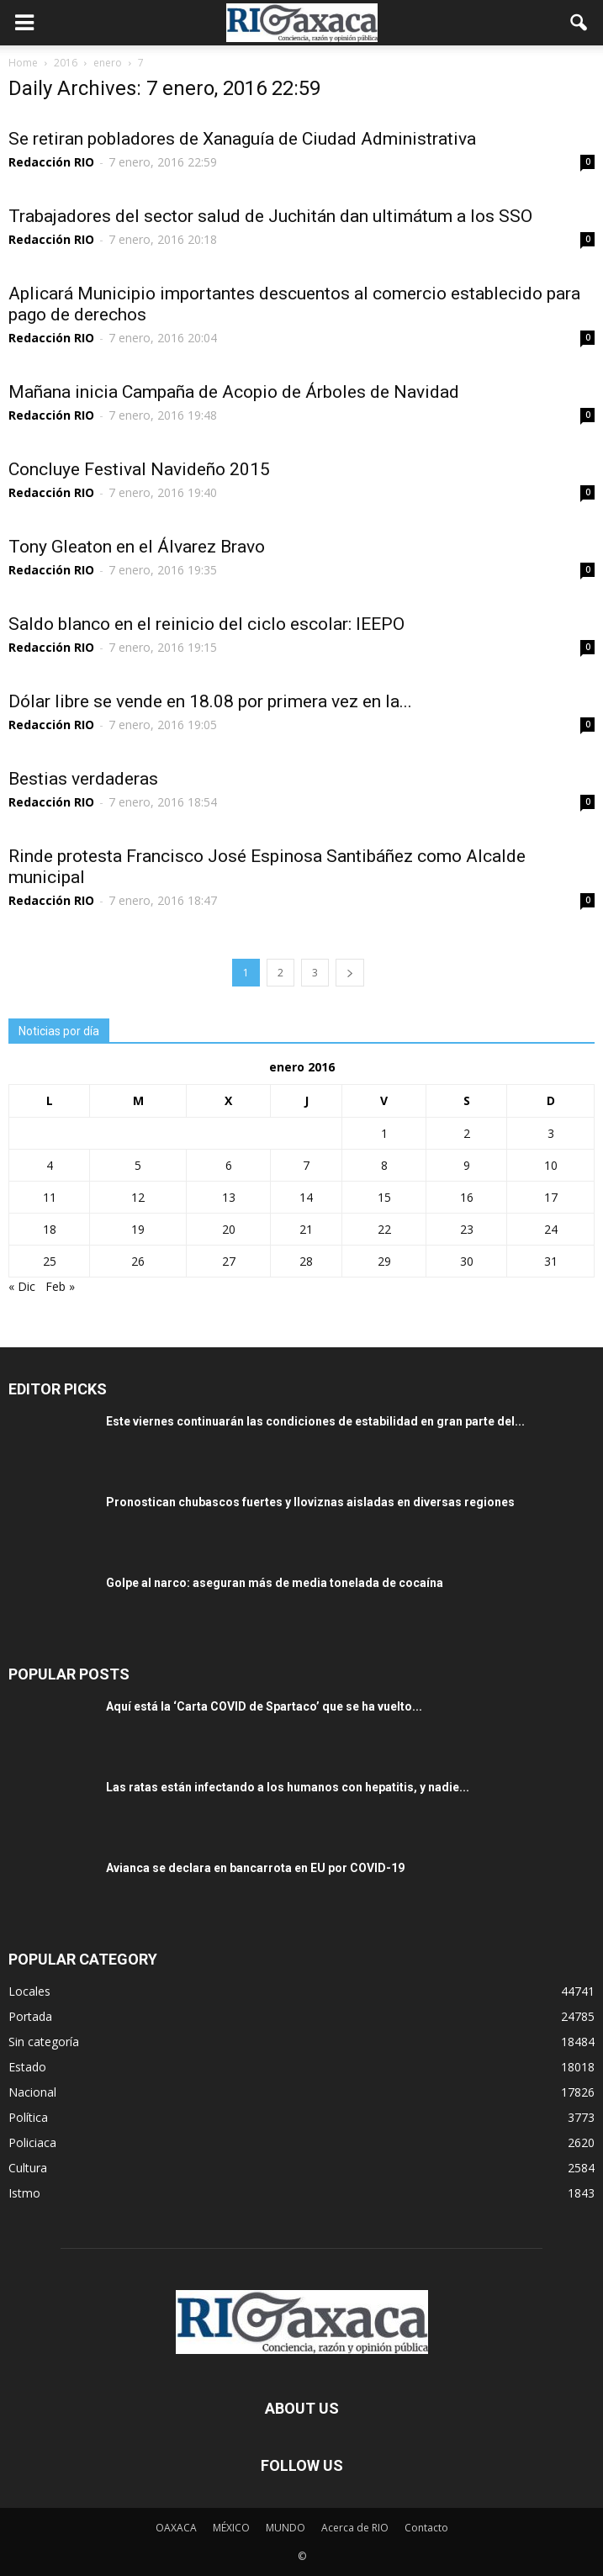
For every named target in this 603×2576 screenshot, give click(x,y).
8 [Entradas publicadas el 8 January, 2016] (384, 1165)
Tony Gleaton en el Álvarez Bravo (136, 547)
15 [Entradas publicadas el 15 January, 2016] (384, 1197)
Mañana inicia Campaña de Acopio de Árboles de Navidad (233, 392)
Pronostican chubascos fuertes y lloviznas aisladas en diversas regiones (310, 1502)
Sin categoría (43, 2042)
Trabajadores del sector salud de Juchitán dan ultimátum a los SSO (270, 216)
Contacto (426, 2527)
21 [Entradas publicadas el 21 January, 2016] (306, 1229)
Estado (27, 2067)
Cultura (27, 2168)
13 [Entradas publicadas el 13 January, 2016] (228, 1197)
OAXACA (176, 2527)
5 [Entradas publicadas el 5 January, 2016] (138, 1165)
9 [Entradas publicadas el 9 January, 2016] (466, 1165)
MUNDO (285, 2527)
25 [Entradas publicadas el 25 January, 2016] (49, 1261)
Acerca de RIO (355, 2527)
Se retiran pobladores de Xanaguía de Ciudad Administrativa (242, 139)
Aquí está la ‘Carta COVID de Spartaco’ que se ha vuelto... (264, 1706)
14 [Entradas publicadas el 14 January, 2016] (306, 1197)
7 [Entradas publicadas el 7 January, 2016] (306, 1165)
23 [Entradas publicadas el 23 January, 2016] (466, 1229)
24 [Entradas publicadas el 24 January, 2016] (551, 1229)
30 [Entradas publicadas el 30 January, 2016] (466, 1261)
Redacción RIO (51, 162)
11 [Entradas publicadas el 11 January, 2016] (49, 1197)
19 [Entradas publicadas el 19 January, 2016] (138, 1229)
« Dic (21, 1286)
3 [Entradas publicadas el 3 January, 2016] (550, 1133)
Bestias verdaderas (83, 779)
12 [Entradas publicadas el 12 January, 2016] (138, 1197)
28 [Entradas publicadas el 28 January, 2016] (306, 1261)
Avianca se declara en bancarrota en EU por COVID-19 (255, 1868)
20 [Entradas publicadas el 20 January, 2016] (228, 1229)
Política (28, 2117)
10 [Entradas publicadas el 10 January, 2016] (551, 1165)
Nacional (32, 2092)
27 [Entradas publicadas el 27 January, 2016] (228, 1261)
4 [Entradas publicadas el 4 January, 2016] (49, 1165)
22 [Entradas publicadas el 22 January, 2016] (384, 1229)
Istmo (24, 2193)
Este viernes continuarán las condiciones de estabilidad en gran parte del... (315, 1421)
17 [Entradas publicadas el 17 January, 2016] (551, 1197)
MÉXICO (231, 2527)
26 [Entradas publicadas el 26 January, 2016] (138, 1261)
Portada (30, 2016)
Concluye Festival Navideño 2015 (139, 469)
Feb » (60, 1286)
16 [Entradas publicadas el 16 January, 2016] (466, 1197)
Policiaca (32, 2142)
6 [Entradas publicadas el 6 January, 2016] (228, 1165)
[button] (579, 22)
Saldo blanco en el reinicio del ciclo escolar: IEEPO (206, 624)
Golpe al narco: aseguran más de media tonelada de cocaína (274, 1583)
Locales (29, 1991)
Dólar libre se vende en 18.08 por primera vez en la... (210, 701)
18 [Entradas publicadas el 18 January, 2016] (49, 1229)
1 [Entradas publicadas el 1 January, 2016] (384, 1133)
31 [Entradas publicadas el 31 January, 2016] (551, 1261)
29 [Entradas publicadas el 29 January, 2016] (384, 1261)
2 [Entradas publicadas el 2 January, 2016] (466, 1133)
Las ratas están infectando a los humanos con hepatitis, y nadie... (287, 1787)
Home (23, 63)
